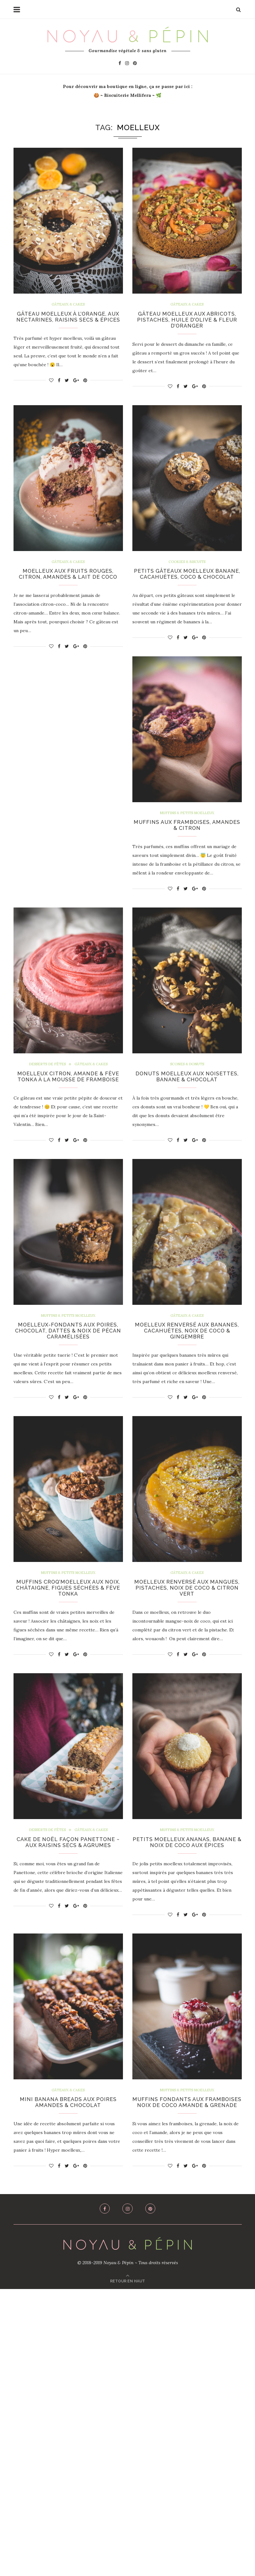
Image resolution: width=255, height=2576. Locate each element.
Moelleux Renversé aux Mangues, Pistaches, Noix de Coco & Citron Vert (68, 1864)
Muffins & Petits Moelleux (187, 823)
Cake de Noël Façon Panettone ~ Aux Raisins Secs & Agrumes (187, 1861)
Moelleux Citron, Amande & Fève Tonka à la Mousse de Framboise (68, 1093)
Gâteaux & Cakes (68, 304)
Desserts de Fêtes (45, 1076)
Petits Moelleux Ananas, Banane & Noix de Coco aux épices (187, 2117)
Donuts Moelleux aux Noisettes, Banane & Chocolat (187, 1089)
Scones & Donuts (187, 1076)
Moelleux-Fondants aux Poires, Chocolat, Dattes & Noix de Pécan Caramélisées (187, 1345)
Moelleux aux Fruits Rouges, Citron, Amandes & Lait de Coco (68, 577)
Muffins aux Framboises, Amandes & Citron (187, 836)
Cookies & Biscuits (187, 564)
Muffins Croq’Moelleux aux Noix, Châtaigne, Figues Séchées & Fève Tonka (187, 1605)
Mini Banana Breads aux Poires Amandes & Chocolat (68, 2382)
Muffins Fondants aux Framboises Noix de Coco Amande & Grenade (187, 2386)
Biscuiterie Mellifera (127, 95)
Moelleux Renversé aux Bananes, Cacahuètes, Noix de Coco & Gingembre (68, 1605)
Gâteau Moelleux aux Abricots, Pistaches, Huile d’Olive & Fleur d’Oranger (187, 321)
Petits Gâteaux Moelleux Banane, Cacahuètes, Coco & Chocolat (187, 580)
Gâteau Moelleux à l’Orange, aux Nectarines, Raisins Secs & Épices (68, 321)
